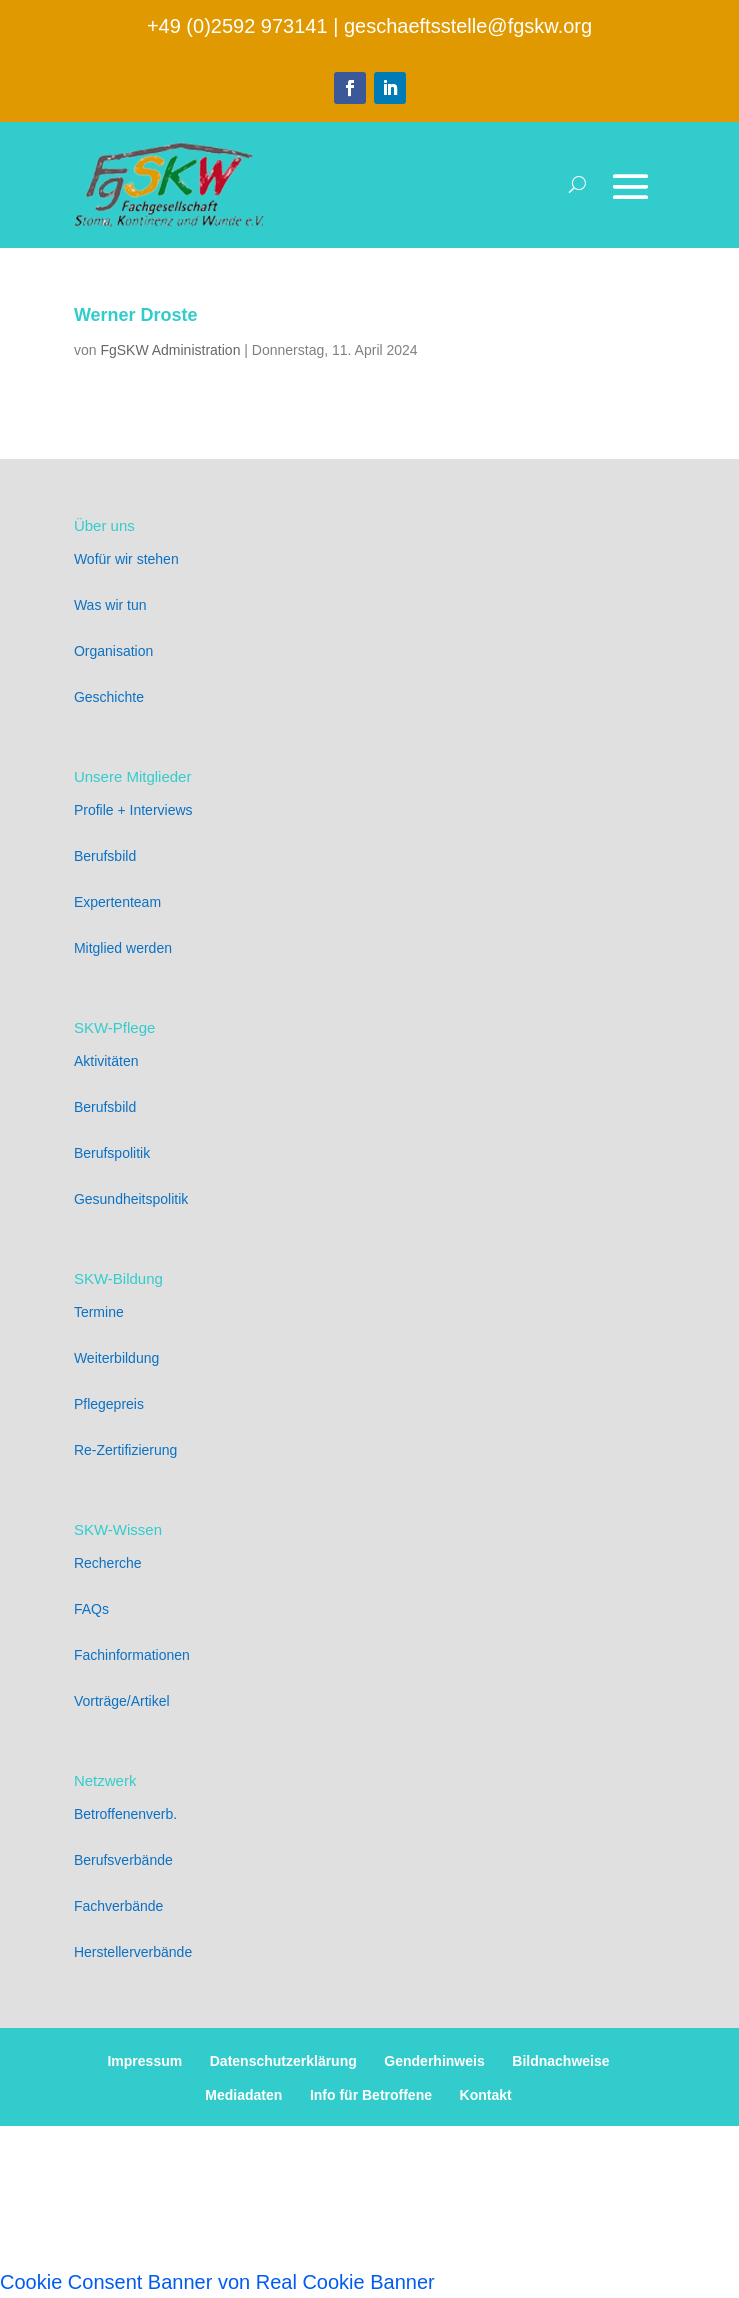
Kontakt (486, 2095)
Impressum (144, 2061)
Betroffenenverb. (125, 1814)
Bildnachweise (560, 2061)
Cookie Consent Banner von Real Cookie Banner (217, 2282)
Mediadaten (243, 2095)
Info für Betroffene (371, 2095)
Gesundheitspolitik (131, 1199)
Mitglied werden (123, 948)
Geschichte (109, 697)
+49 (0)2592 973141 (237, 26)
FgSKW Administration (170, 350)
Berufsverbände (123, 1860)
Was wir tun (110, 605)
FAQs (91, 1609)
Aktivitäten (106, 1061)
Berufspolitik (112, 1153)
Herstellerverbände (133, 1952)
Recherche (108, 1563)
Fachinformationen (132, 1655)
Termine (99, 1312)
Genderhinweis (434, 2061)
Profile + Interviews (133, 810)
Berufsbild (105, 856)
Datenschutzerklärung (283, 2061)
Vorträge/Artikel (122, 1701)
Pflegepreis (109, 1404)
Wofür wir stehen (126, 559)
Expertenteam (117, 902)
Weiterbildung (116, 1358)
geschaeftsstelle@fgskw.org (468, 26)
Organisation (113, 651)
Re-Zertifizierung (125, 1450)
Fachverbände (119, 1906)
